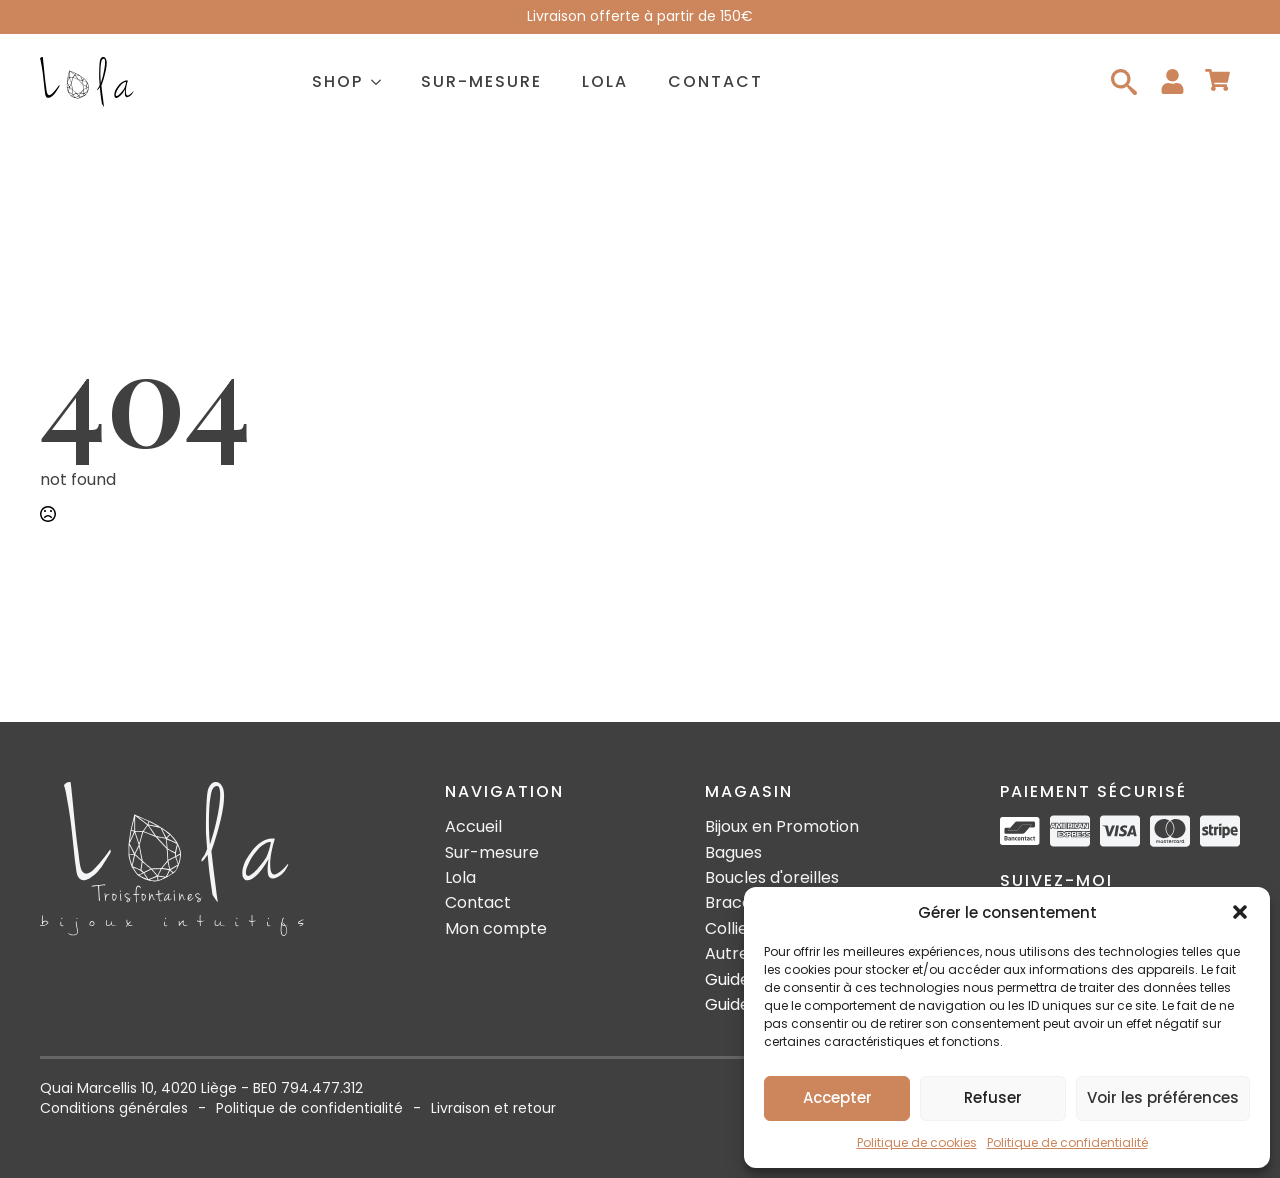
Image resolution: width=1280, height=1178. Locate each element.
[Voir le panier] (1217, 81)
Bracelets (743, 903)
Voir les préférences (1163, 1097)
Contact (715, 81)
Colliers (734, 929)
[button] (1240, 912)
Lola (605, 81)
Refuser (993, 1097)
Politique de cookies (917, 1142)
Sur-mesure (481, 81)
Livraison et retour (493, 1108)
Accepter (837, 1097)
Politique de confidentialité (1067, 1142)
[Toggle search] (1124, 82)
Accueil (473, 827)
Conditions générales (114, 1108)
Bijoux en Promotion (782, 827)
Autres (731, 954)
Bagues (733, 853)
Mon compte (496, 929)
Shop (337, 81)
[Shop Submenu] (382, 82)
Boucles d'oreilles (772, 878)
